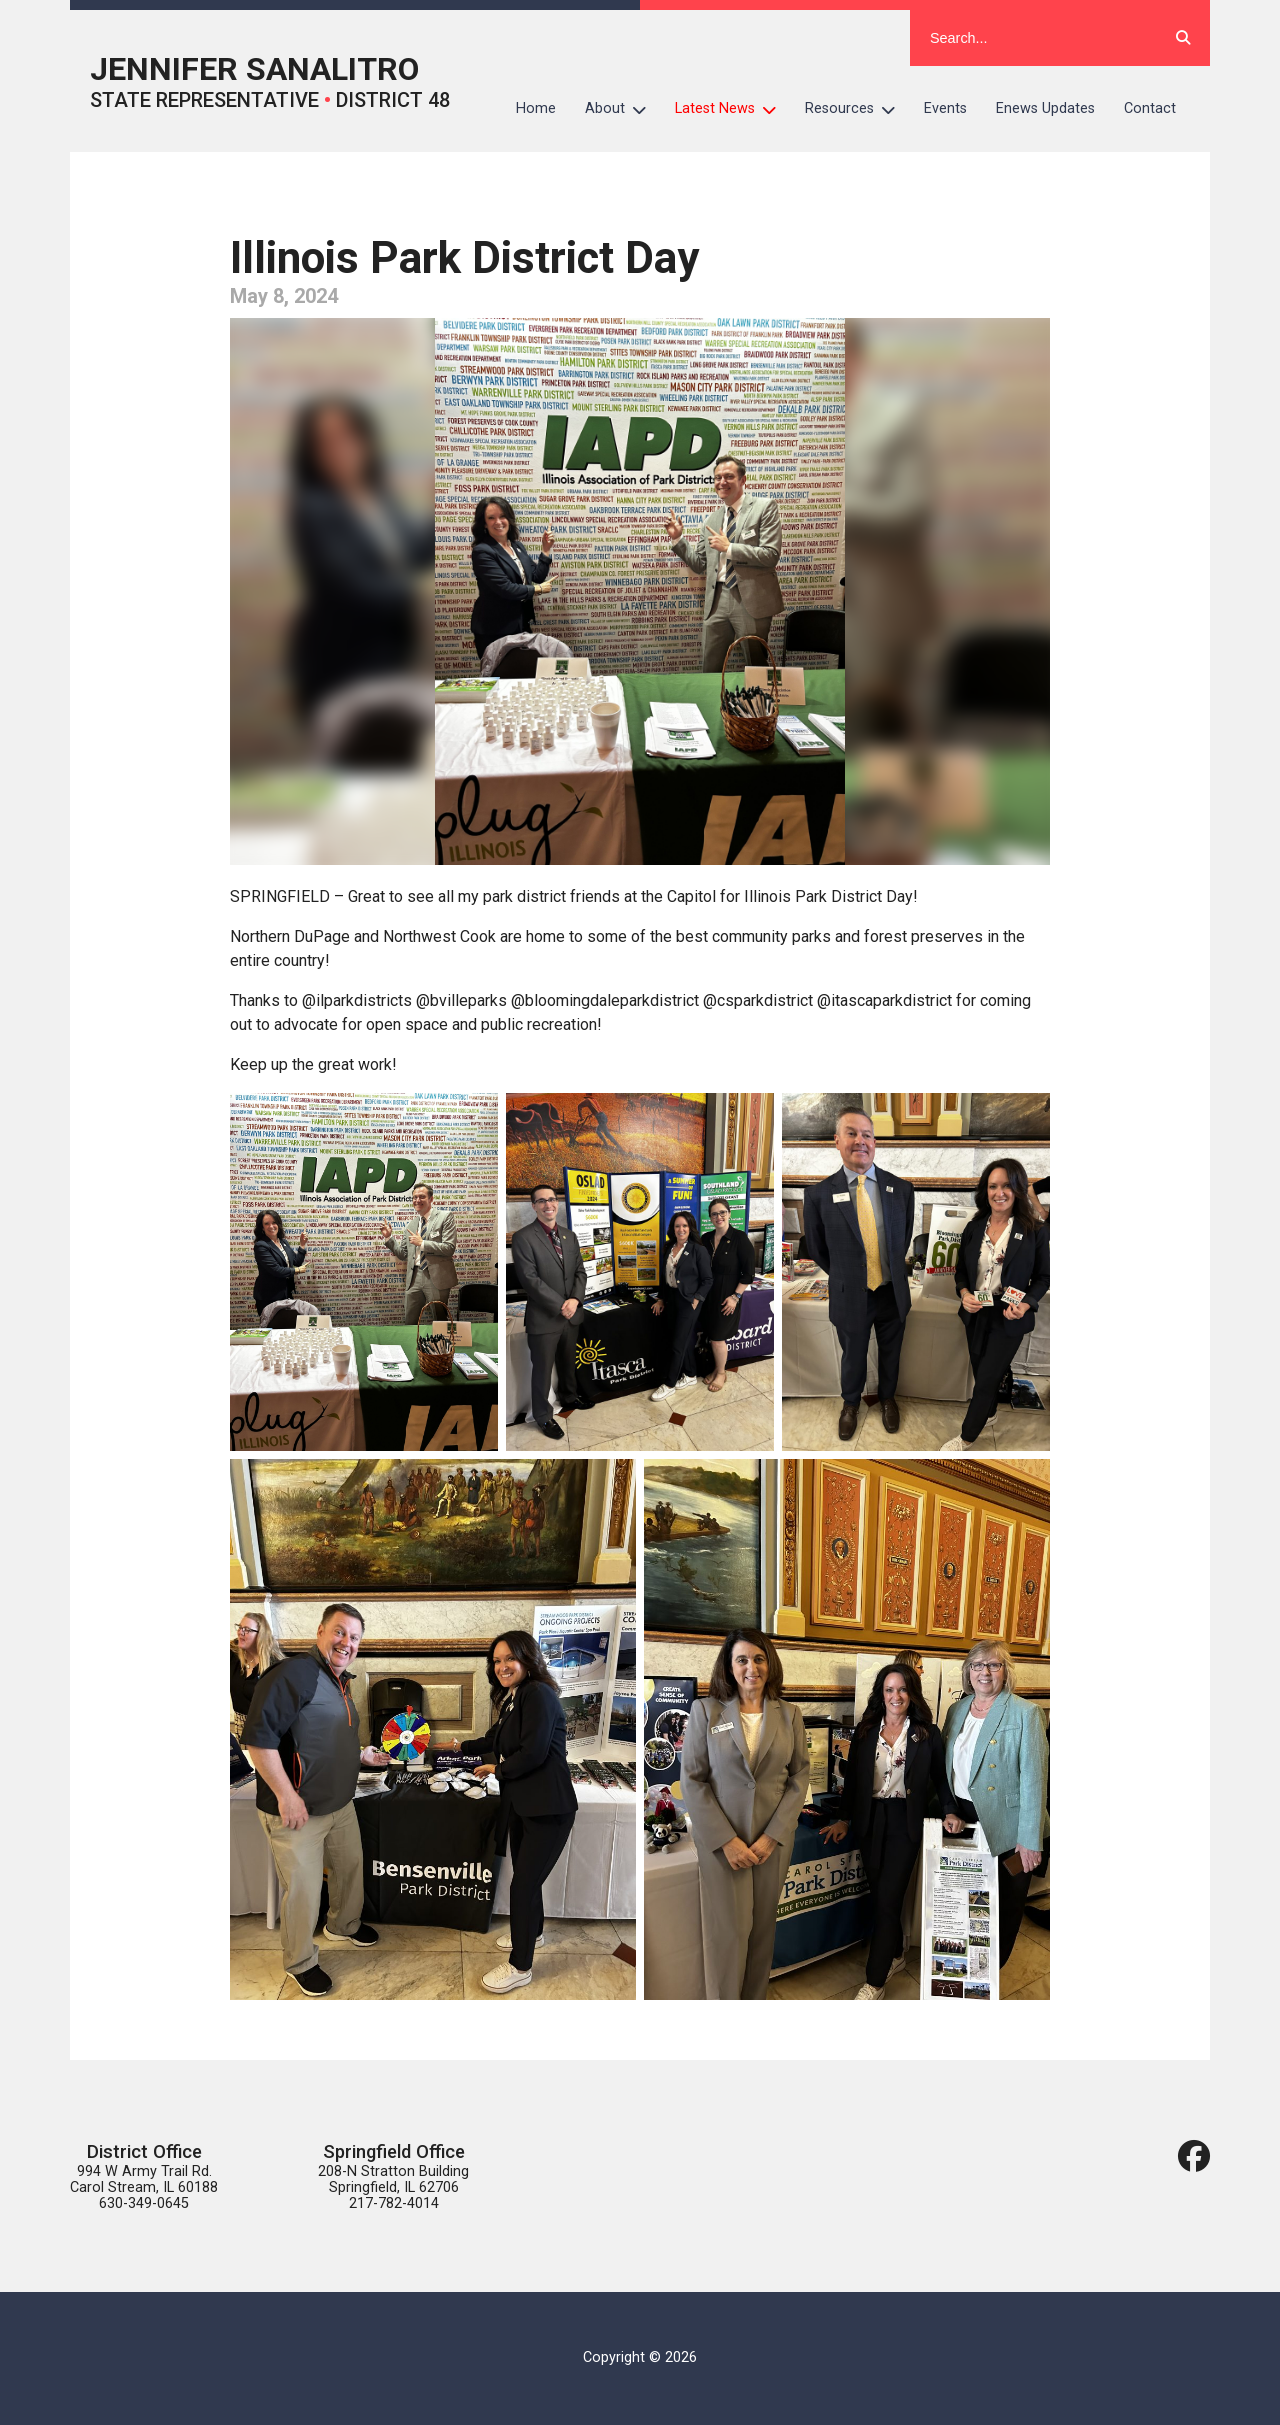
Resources (857, 109)
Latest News (733, 109)
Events (945, 108)
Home (536, 108)
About (623, 109)
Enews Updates (1045, 108)
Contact (1150, 108)
